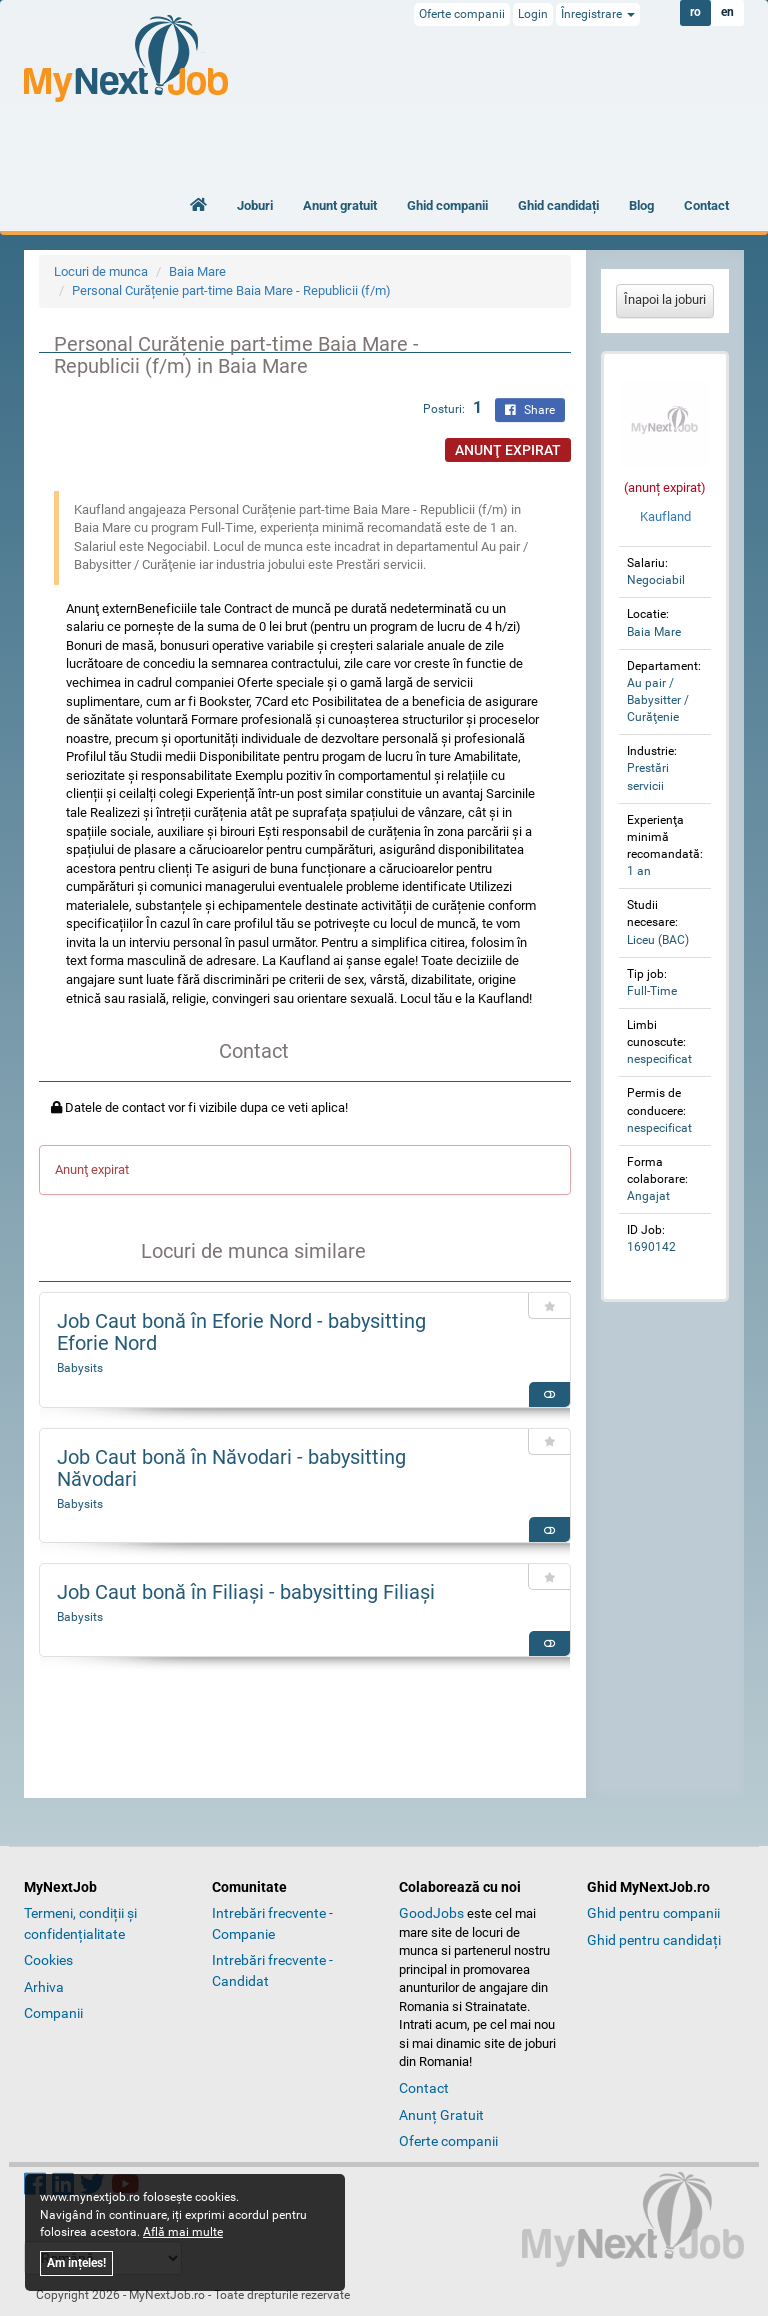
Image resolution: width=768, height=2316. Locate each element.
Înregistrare (598, 14)
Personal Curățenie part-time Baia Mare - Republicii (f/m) (231, 290)
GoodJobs (431, 1913)
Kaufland (665, 516)
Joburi (255, 205)
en (727, 13)
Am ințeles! (76, 2263)
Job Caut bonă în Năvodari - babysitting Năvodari (231, 1468)
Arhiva (44, 1987)
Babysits (80, 1368)
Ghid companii (447, 205)
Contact (706, 205)
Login (533, 14)
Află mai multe (183, 2232)
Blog (641, 205)
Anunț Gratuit (441, 2115)
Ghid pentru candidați (654, 1940)
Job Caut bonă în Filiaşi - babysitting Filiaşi (246, 1592)
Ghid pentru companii (653, 1913)
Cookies (48, 1960)
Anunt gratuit (340, 205)
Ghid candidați (558, 205)
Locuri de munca (101, 271)
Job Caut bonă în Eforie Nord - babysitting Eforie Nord (241, 1332)
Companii (53, 2013)
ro (695, 13)
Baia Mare (197, 271)
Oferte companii (462, 14)
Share (530, 410)
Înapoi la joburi (665, 299)
